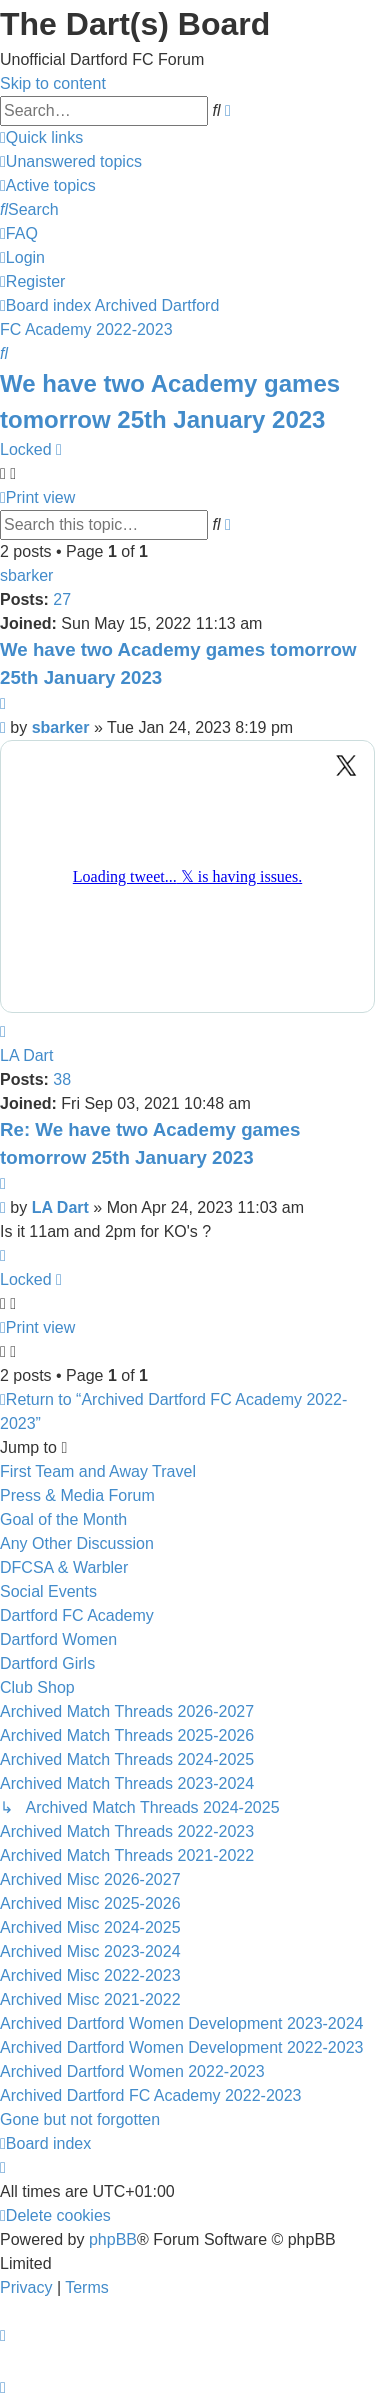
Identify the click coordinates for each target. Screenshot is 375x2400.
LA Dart (26, 1055)
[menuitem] (71, 161)
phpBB (113, 2239)
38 (62, 1079)
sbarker (26, 575)
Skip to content (53, 83)
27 (62, 599)
